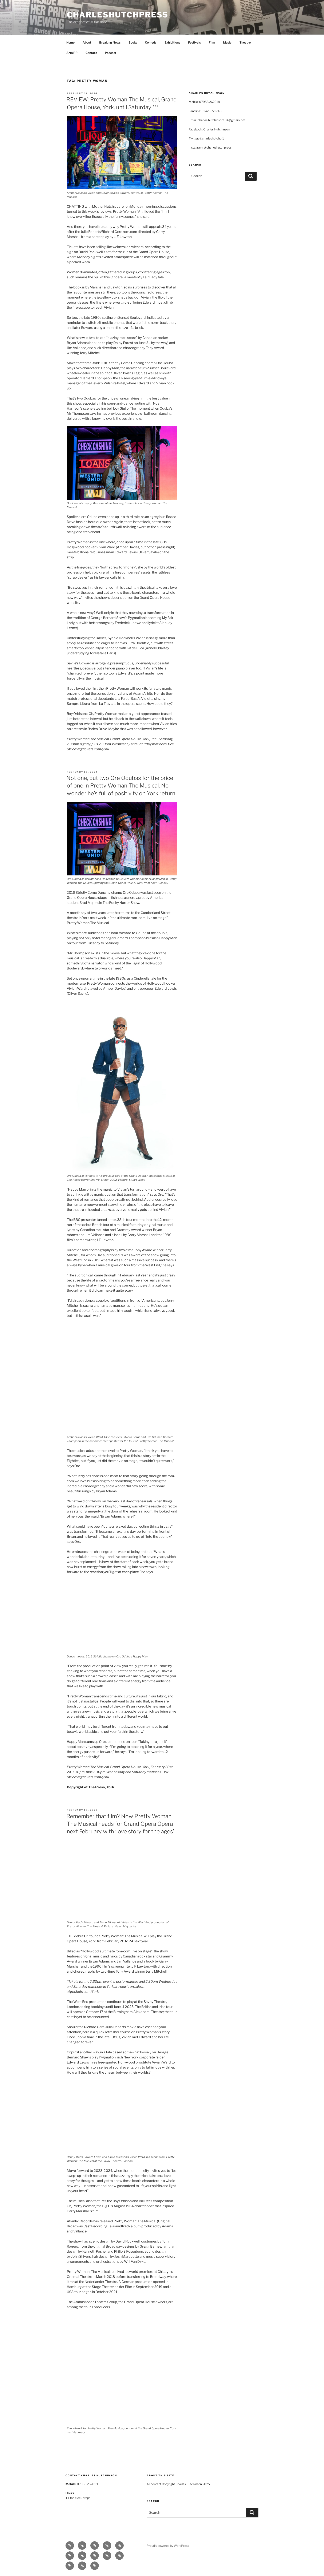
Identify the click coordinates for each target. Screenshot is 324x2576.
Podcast (110, 52)
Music (227, 42)
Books (133, 42)
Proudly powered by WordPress (168, 2545)
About (87, 42)
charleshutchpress (117, 14)
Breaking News (109, 42)
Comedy (151, 42)
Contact (91, 52)
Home (70, 42)
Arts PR (72, 52)
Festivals (194, 42)
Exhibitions (172, 42)
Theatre (245, 42)
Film (212, 42)
